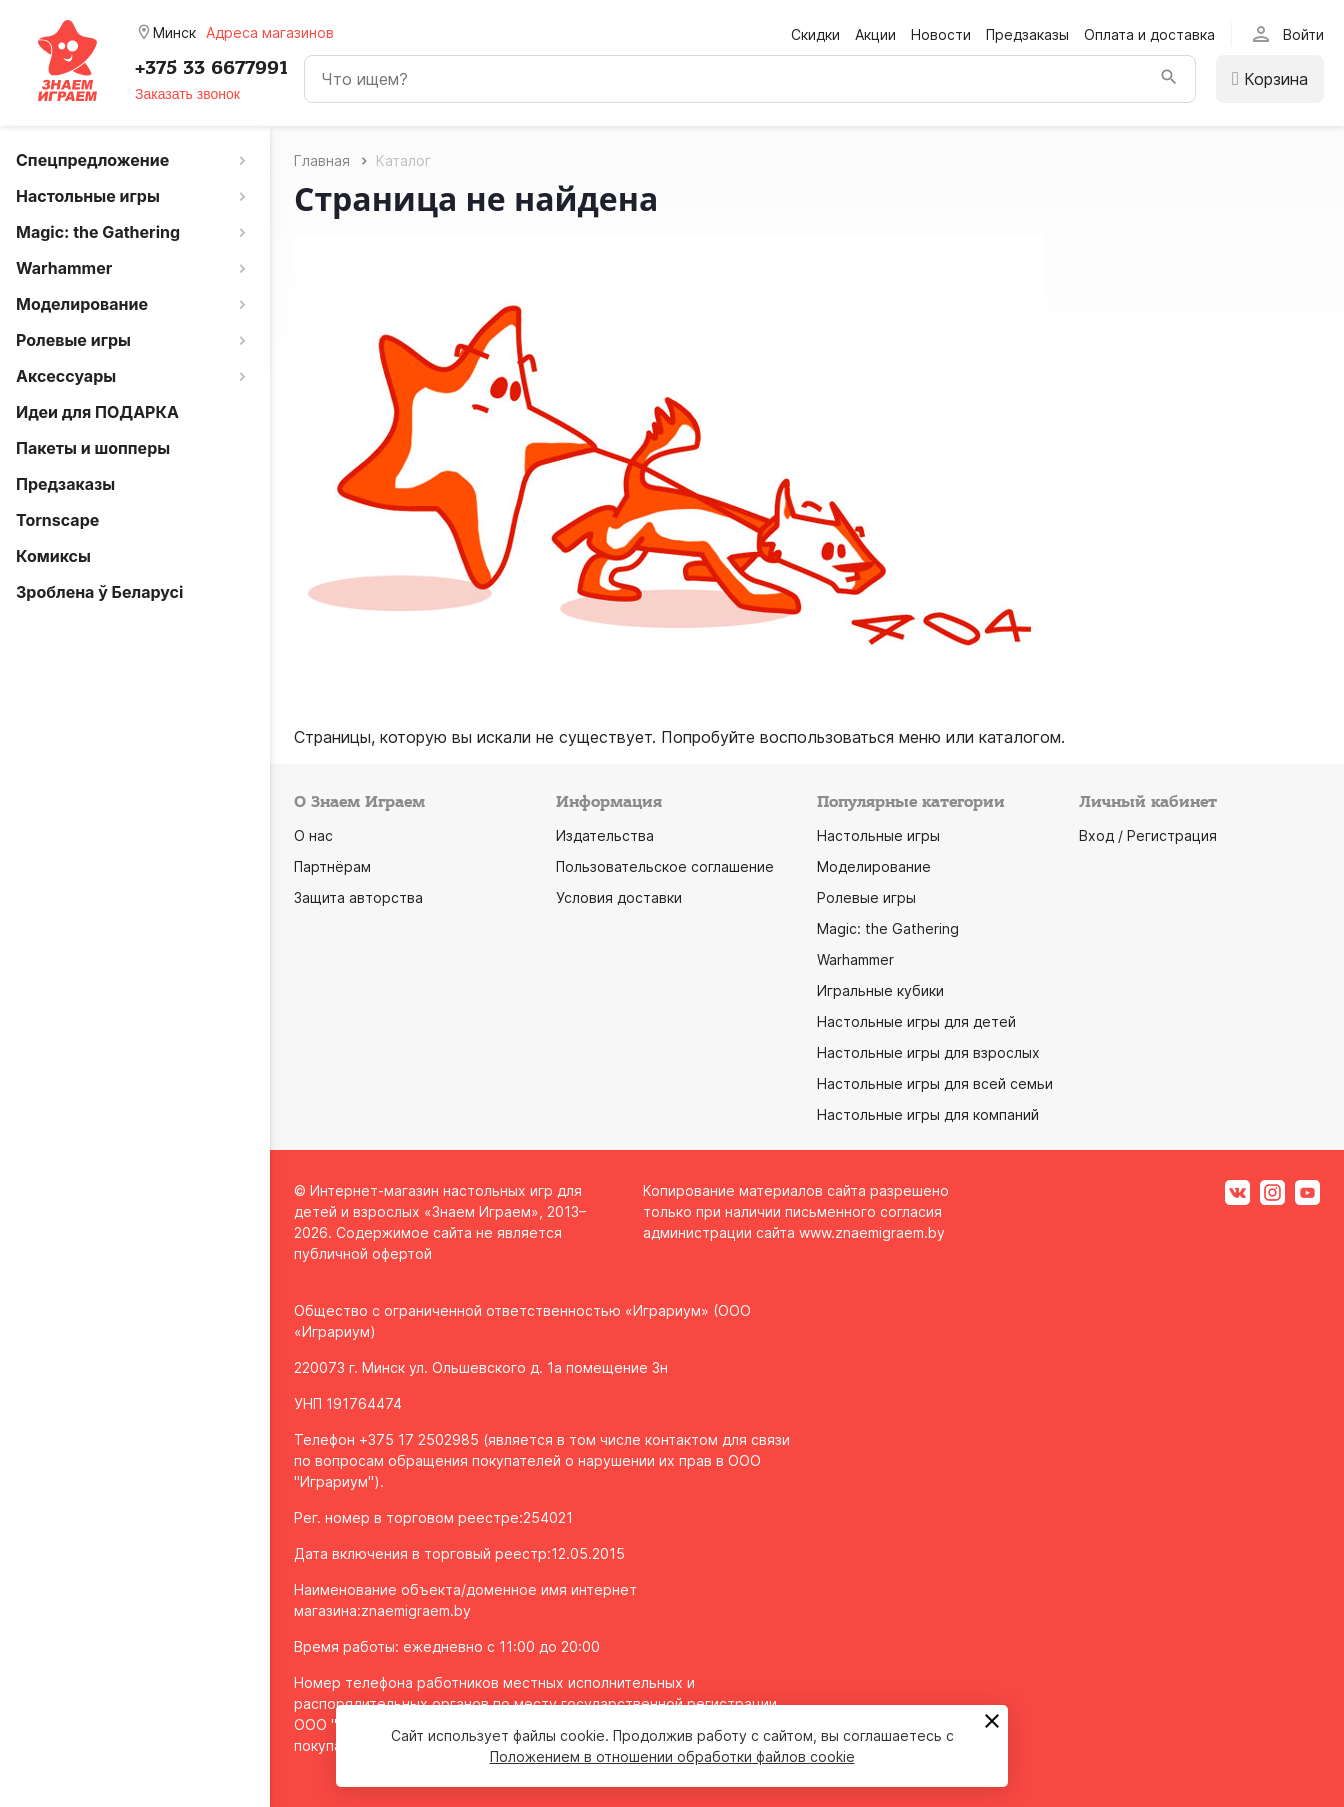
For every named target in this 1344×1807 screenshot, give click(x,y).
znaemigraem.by (416, 1610)
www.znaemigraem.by (872, 1232)
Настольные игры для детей (916, 1021)
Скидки (815, 34)
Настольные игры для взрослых (928, 1052)
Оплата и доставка (1149, 34)
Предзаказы (1027, 34)
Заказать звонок (187, 94)
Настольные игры (878, 835)
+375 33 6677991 (211, 68)
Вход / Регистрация (1148, 835)
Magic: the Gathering (888, 928)
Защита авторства (358, 897)
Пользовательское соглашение (665, 866)
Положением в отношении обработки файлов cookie (672, 1756)
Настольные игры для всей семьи (935, 1083)
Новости (941, 34)
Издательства (605, 835)
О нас (313, 835)
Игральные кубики (880, 990)
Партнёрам (332, 866)
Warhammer (855, 959)
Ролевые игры (866, 897)
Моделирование (874, 866)
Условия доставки (619, 897)
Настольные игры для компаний (928, 1114)
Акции (875, 34)
